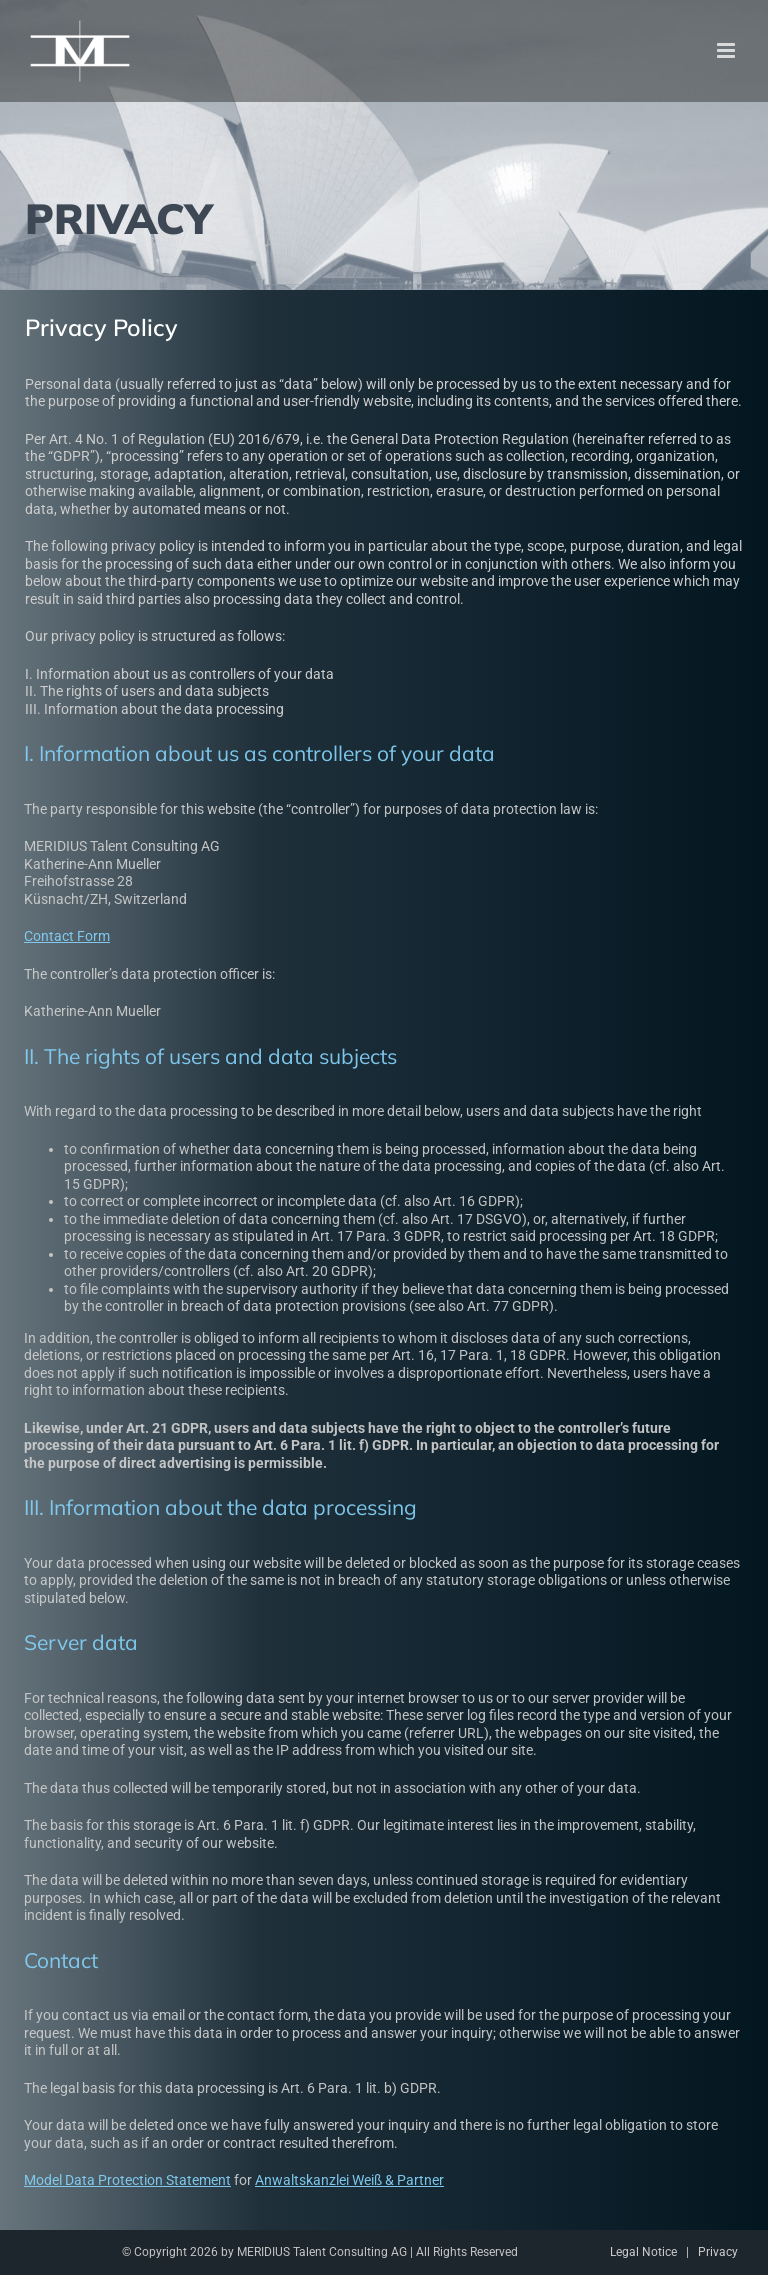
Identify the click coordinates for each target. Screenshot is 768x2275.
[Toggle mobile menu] (727, 50)
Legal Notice (643, 2252)
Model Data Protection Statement (123, 2180)
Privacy (718, 2252)
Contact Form (63, 936)
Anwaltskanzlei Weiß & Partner (345, 2180)
